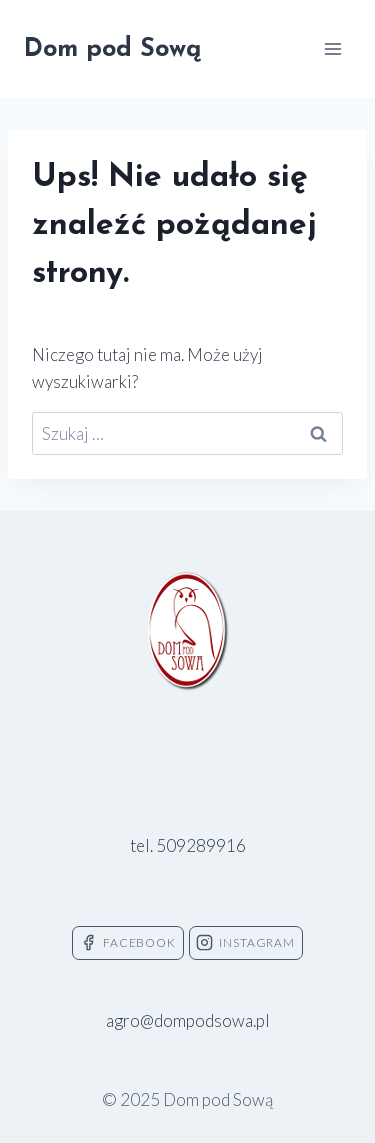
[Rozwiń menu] (332, 48)
